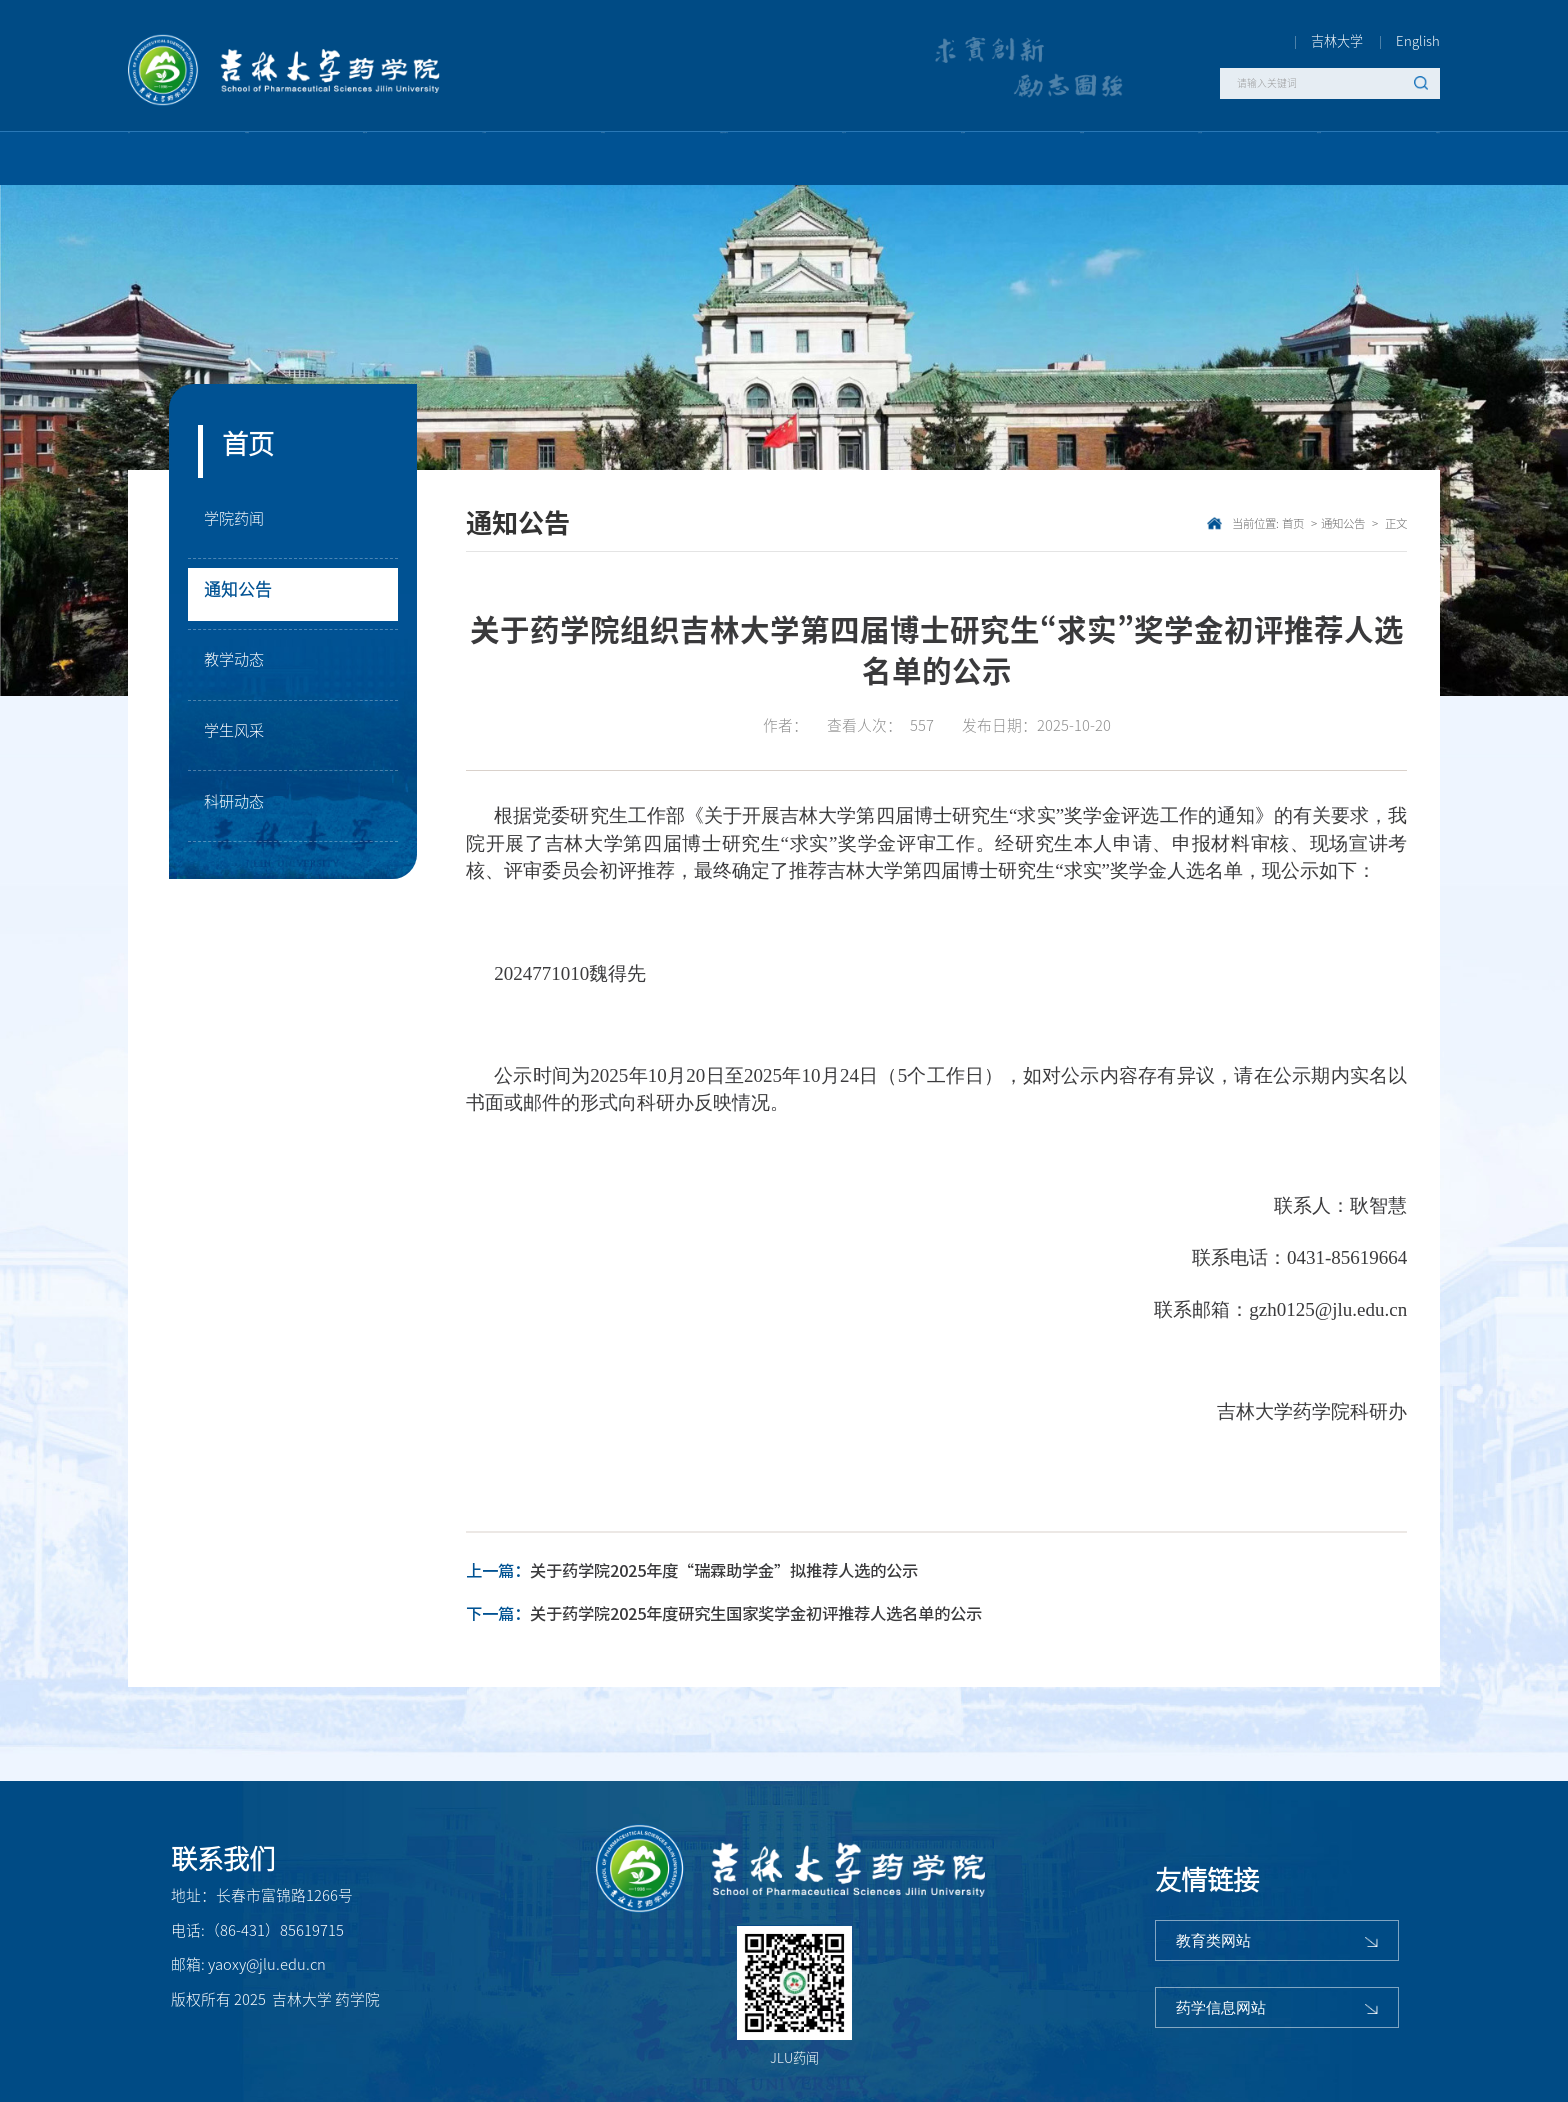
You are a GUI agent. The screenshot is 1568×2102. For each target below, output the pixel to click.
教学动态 (240, 664)
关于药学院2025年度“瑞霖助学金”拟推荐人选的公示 (724, 1571)
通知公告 (244, 593)
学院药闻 (240, 523)
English (1418, 41)
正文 (1394, 523)
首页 (1293, 523)
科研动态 (240, 806)
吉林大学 (1337, 41)
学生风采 (240, 735)
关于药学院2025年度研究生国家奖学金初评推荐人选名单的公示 (756, 1614)
